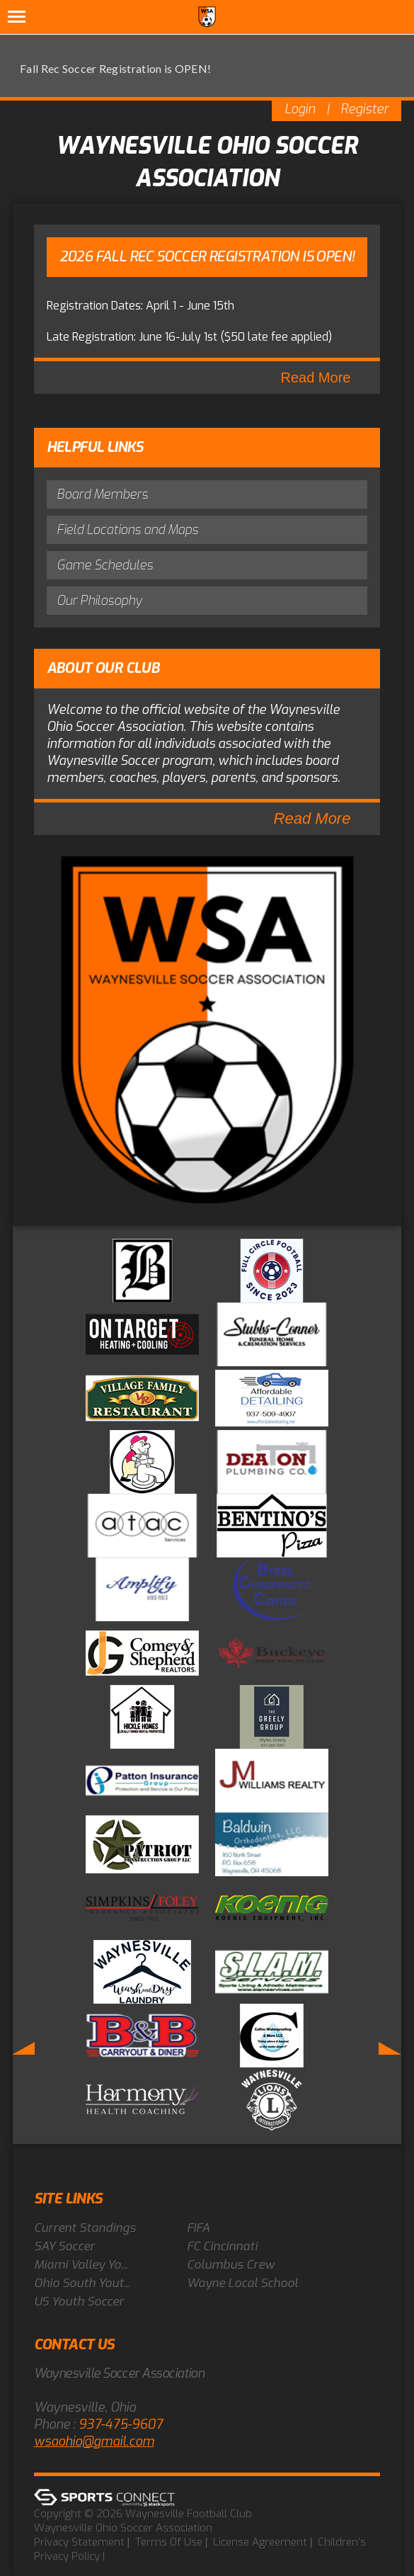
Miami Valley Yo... (80, 2265)
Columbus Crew (231, 2265)
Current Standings (85, 2228)
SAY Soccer (64, 2246)
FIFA (198, 2228)
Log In (129, 2556)
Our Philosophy (99, 600)
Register (364, 109)
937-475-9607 (121, 2424)
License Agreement (260, 2542)
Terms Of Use (168, 2542)
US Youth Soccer (79, 2301)
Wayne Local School (242, 2283)
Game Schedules (105, 565)
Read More (316, 377)
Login (299, 109)
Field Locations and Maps (127, 529)
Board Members (102, 494)
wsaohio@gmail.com (94, 2441)
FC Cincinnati (222, 2246)
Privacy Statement (79, 2542)
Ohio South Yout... (82, 2283)
